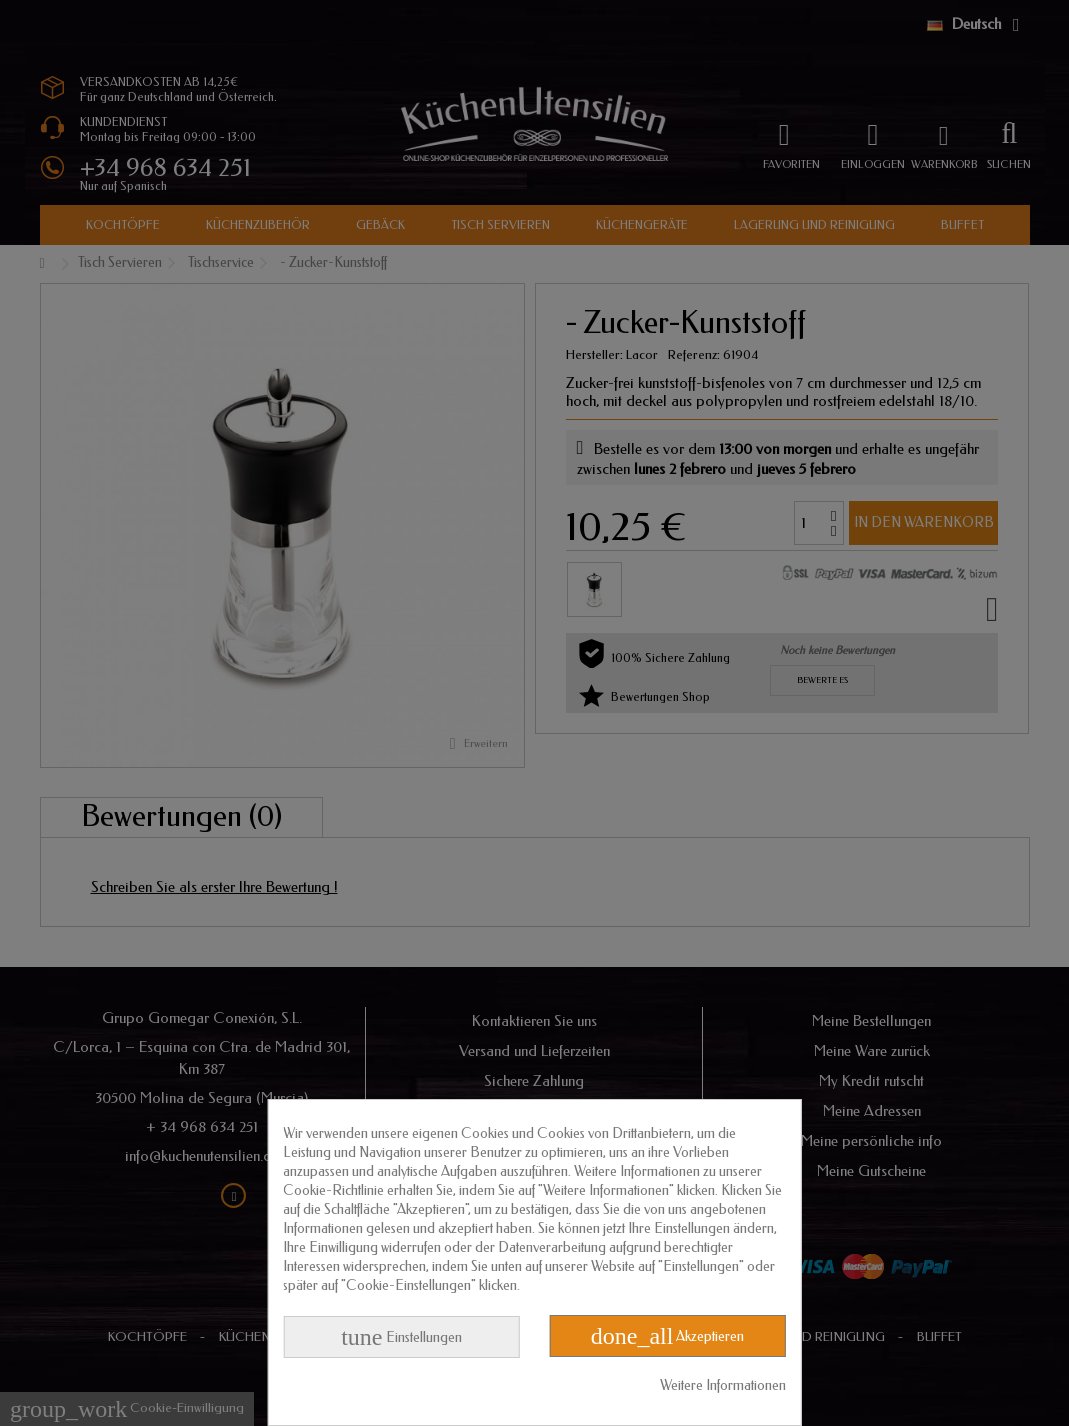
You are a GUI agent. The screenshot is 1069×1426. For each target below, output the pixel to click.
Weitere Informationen (723, 1385)
